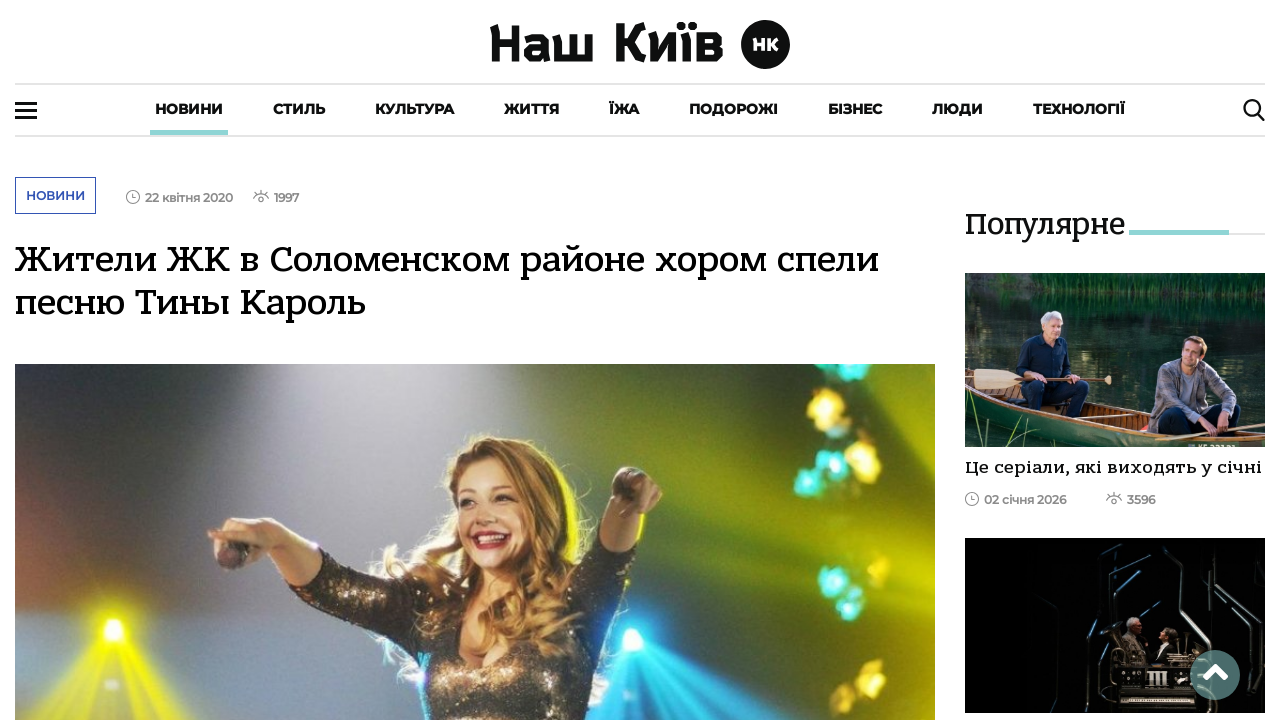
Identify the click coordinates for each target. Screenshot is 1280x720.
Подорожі (733, 109)
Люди (957, 109)
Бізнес (855, 109)
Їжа (624, 109)
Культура (414, 109)
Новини (189, 109)
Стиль (299, 109)
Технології (1079, 109)
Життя (531, 109)
